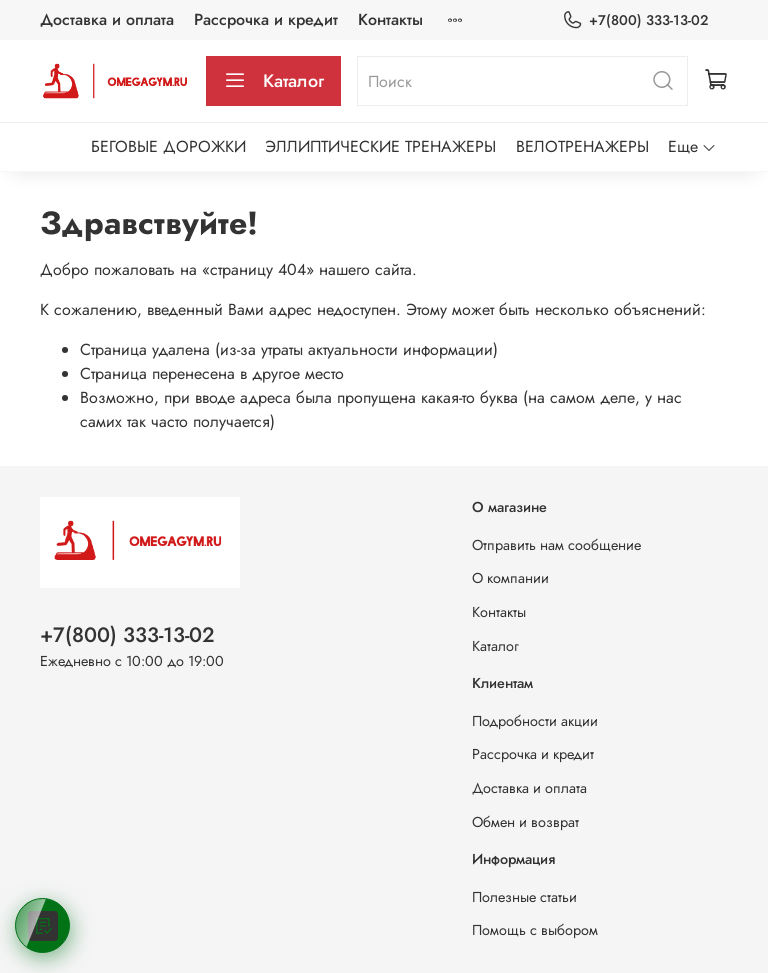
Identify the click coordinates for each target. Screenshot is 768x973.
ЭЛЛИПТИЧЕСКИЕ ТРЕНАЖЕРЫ (380, 146)
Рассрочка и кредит (266, 19)
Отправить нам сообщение (556, 545)
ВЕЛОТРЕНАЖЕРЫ (582, 146)
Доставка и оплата (107, 19)
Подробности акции (535, 721)
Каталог (273, 81)
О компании (510, 578)
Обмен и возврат (525, 822)
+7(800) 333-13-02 (635, 20)
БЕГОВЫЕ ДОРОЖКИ (168, 146)
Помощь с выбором (535, 930)
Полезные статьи (524, 897)
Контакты (390, 19)
